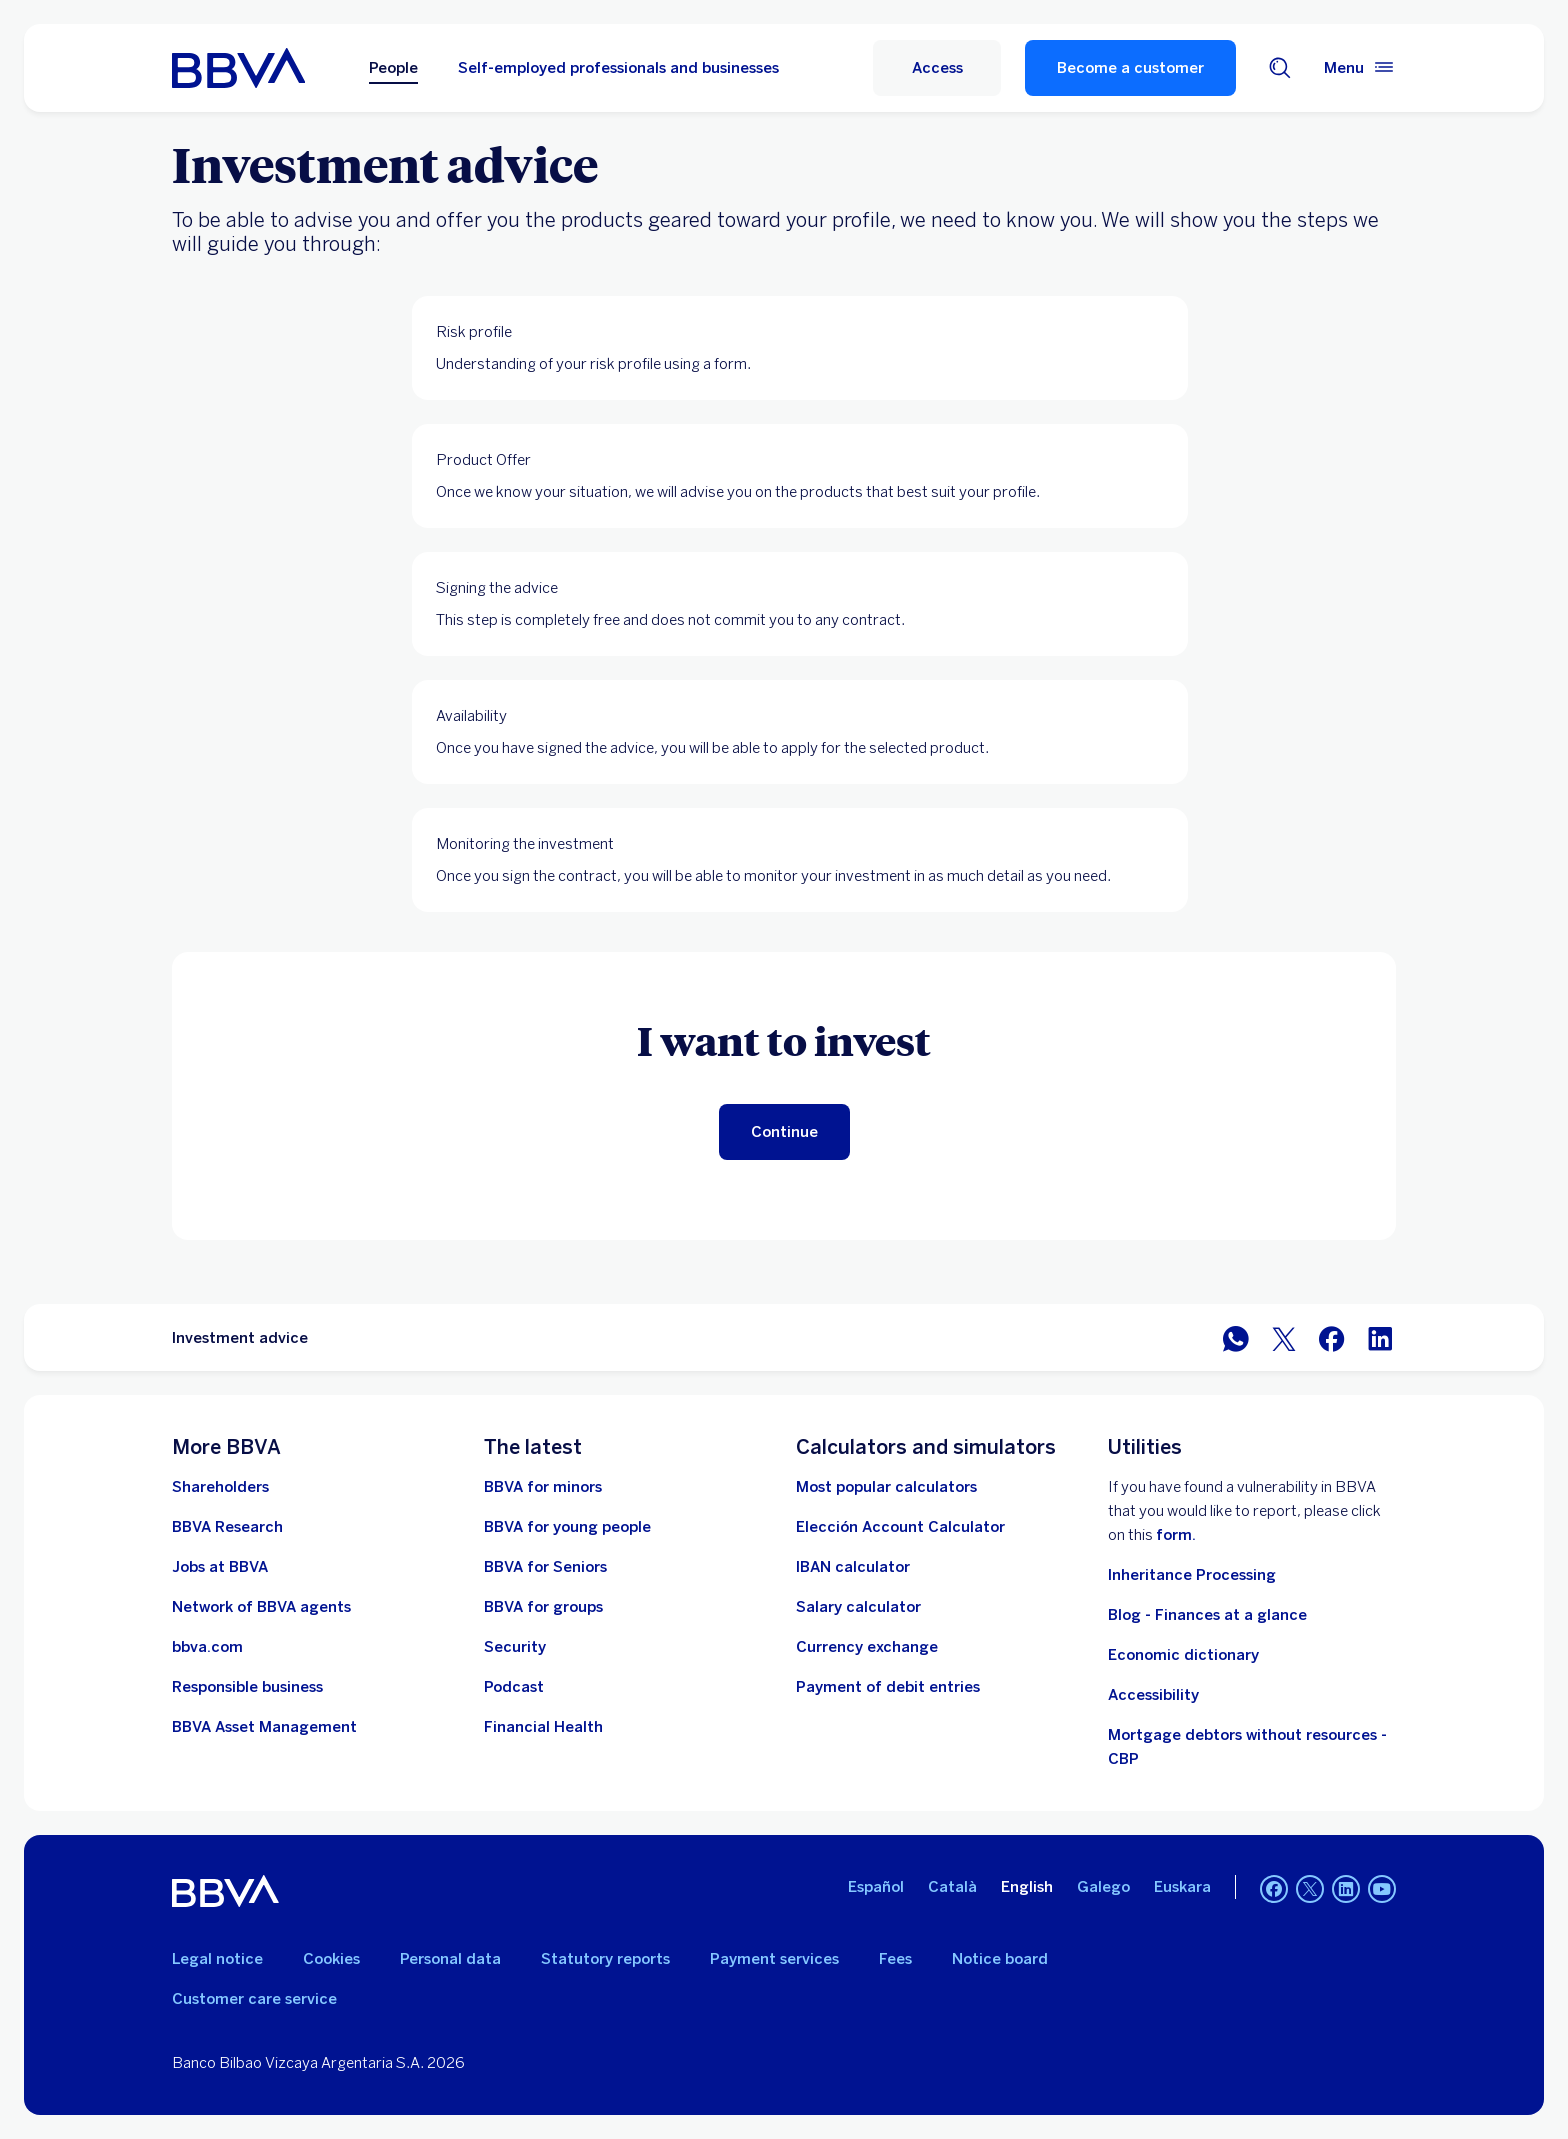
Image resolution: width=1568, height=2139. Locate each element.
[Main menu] (1360, 68)
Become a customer (1130, 68)
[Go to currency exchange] (867, 1647)
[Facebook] (1274, 1891)
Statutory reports (605, 1959)
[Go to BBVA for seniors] (545, 1567)
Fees (895, 1959)
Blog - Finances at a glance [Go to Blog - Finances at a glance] (1207, 1615)
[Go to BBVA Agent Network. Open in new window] (261, 1607)
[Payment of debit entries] (888, 1687)
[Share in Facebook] (1332, 1337)
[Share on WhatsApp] (1236, 1337)
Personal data (450, 1959)
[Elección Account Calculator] (900, 1527)
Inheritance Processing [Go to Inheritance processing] (1192, 1575)
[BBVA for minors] (543, 1487)
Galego (1103, 1887)
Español (876, 1887)
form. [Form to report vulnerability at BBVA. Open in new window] (1176, 1535)
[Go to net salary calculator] (858, 1607)
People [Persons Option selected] (393, 68)
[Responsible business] (247, 1687)
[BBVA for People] (238, 68)
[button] (937, 68)
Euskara (1182, 1887)
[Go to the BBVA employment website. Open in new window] (220, 1567)
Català (952, 1887)
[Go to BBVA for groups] (543, 1607)
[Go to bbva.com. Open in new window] (207, 1647)
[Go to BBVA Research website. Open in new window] (227, 1527)
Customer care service (254, 1999)
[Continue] (784, 1132)
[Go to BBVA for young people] (567, 1527)
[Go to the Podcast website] (514, 1687)
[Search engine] (1280, 68)
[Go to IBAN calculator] (853, 1567)
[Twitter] (1310, 1891)
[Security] (515, 1647)
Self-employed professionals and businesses (618, 68)
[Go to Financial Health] (543, 1727)
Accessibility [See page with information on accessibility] (1153, 1695)
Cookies (331, 1959)
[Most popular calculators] (886, 1487)
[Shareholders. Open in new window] (220, 1487)
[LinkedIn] (1346, 1891)
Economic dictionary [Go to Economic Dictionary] (1183, 1655)
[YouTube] (1382, 1891)
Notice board (1000, 1959)
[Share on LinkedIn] (1380, 1337)
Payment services (774, 1959)
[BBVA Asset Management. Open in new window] (264, 1727)
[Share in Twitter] (1284, 1337)
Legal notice (217, 1959)
